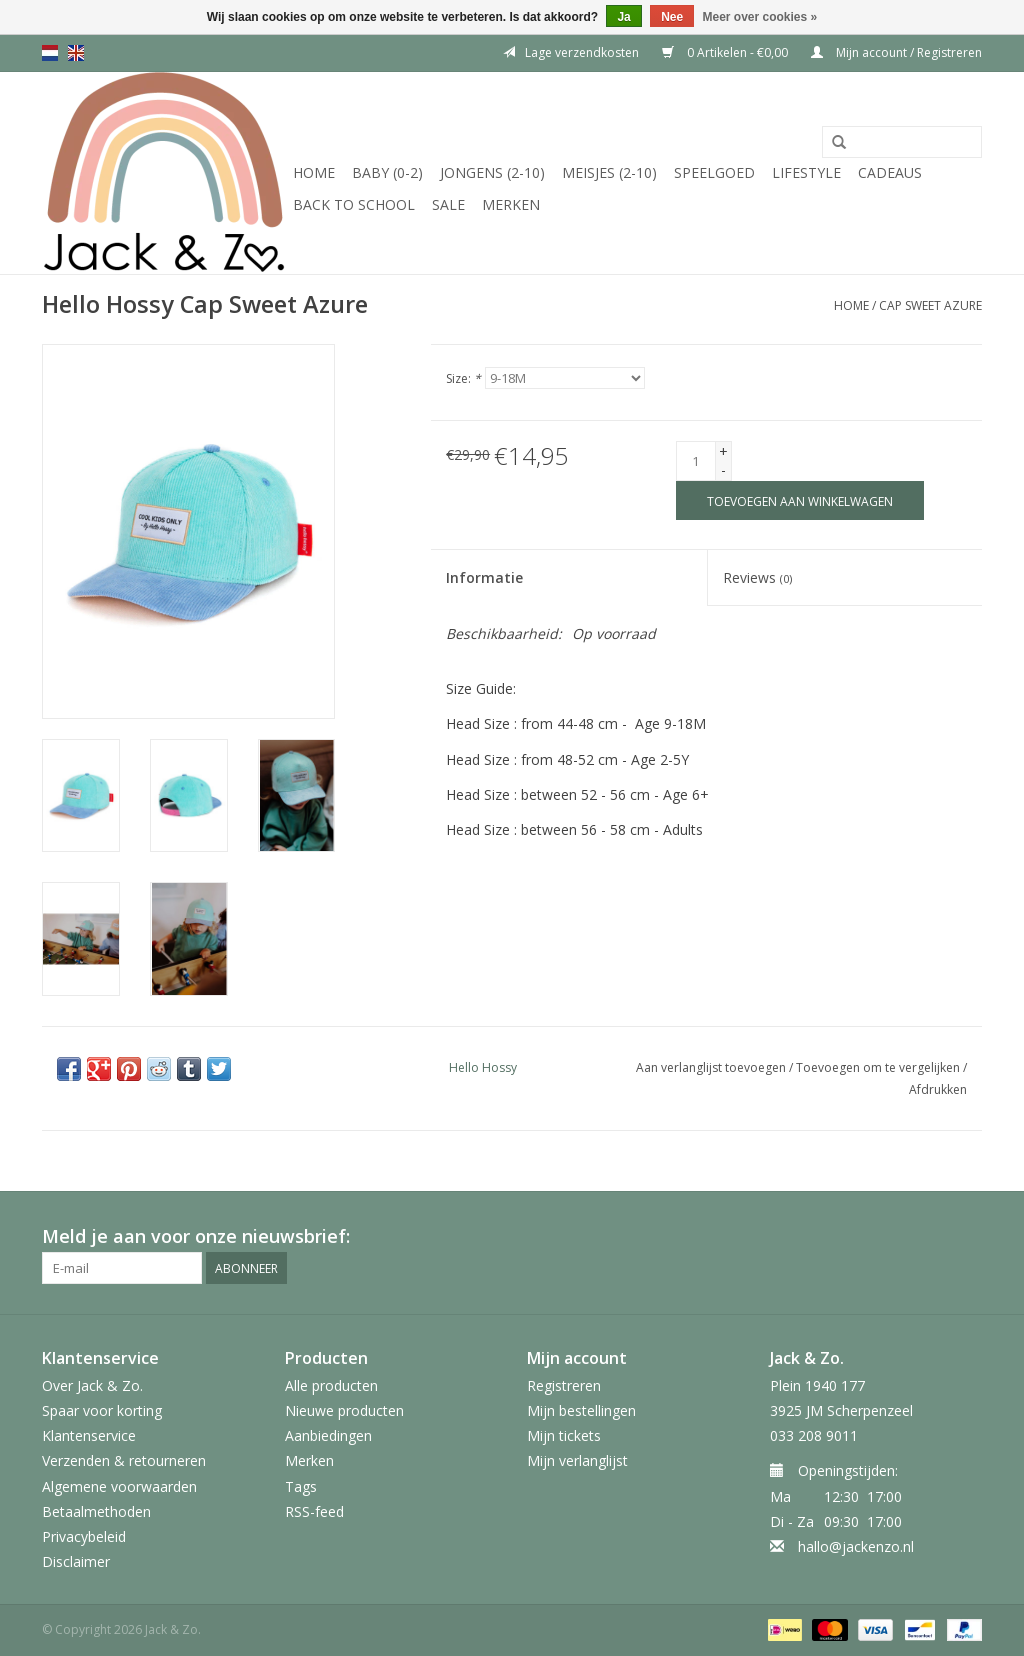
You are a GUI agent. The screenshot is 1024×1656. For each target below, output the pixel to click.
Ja (623, 17)
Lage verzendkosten (571, 52)
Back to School (354, 204)
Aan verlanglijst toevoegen (711, 1067)
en (76, 53)
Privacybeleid (84, 1536)
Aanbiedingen (328, 1435)
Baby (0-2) (387, 172)
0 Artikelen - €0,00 (726, 52)
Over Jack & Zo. (92, 1385)
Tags (301, 1486)
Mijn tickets (564, 1435)
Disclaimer (76, 1561)
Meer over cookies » (760, 17)
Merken (511, 204)
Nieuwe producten (344, 1410)
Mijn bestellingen (581, 1410)
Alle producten (331, 1385)
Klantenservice (89, 1435)
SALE (448, 204)
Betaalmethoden (96, 1511)
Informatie (484, 577)
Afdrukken (938, 1089)
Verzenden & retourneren (124, 1460)
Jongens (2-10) (492, 172)
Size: (463, 378)
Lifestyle (806, 172)
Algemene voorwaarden (119, 1486)
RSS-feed (314, 1511)
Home (314, 172)
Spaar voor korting (102, 1410)
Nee (672, 17)
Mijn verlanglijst (577, 1460)
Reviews (757, 577)
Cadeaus (890, 172)
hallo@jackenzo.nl (856, 1546)
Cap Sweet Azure (930, 305)
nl (50, 53)
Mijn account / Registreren (896, 52)
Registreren (564, 1385)
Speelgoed (714, 172)
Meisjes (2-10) (609, 172)
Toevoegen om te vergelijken (879, 1067)
